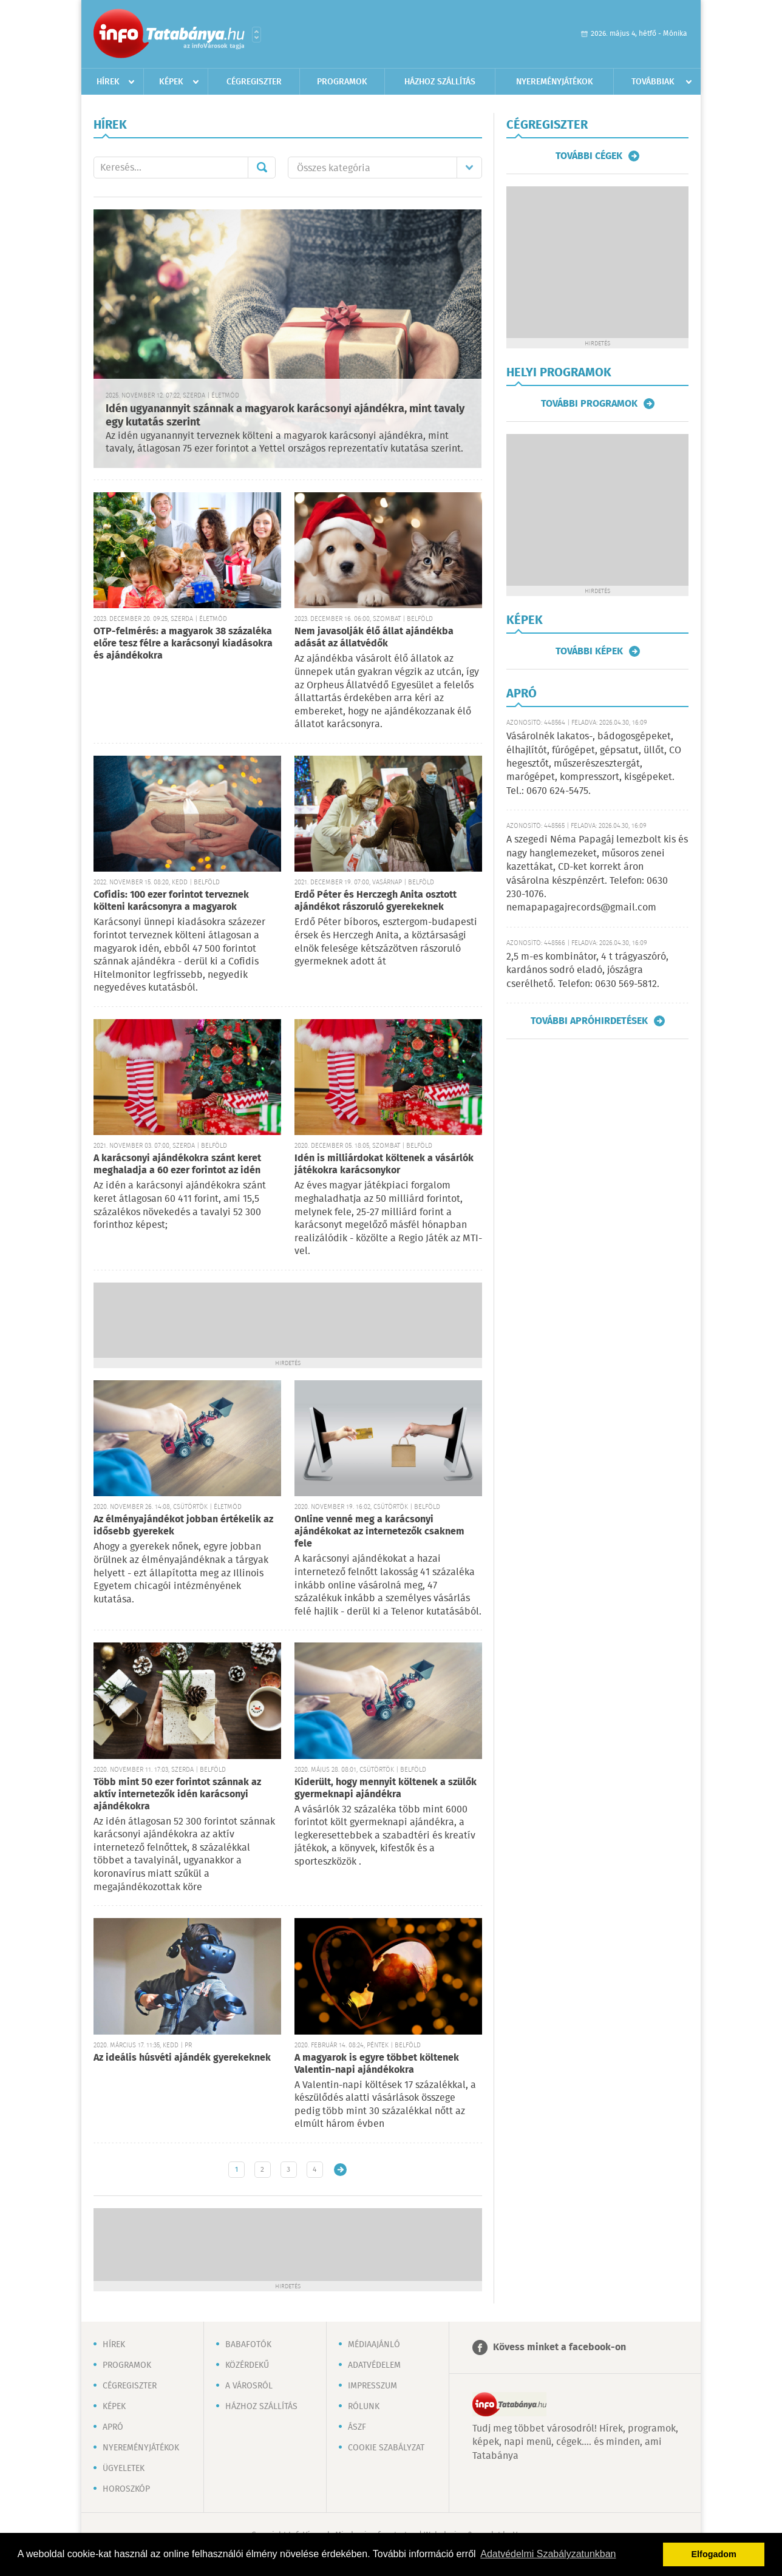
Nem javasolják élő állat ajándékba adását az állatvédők (374, 637)
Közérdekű (247, 2365)
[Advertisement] (288, 1319)
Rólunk (363, 2406)
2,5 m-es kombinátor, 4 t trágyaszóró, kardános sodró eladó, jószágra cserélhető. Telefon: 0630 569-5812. (587, 970)
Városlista (256, 34)
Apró (113, 2427)
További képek (589, 651)
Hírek (108, 82)
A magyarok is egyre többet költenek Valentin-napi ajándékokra (376, 2064)
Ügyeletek (123, 2468)
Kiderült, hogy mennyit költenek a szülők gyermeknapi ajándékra (385, 1788)
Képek (171, 82)
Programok (342, 82)
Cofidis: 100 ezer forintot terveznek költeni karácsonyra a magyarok (171, 901)
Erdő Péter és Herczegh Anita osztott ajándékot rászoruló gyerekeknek (375, 901)
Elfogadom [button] (714, 2554)
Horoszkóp (126, 2489)
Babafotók (248, 2344)
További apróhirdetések (589, 1020)
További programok (589, 403)
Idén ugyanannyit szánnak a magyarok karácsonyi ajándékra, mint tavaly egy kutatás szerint (285, 416)
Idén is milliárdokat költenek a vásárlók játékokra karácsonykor (384, 1164)
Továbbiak (653, 82)
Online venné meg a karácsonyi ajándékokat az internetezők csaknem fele (379, 1531)
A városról (249, 2386)
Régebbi (340, 2169)
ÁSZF (357, 2427)
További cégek (589, 156)
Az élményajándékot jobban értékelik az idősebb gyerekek (183, 1525)
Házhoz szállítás (439, 82)
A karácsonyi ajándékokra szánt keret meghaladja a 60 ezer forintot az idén (177, 1164)
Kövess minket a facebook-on (559, 2347)
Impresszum (372, 2386)
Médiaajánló (374, 2344)
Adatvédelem (374, 2365)
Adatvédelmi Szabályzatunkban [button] (548, 2554)
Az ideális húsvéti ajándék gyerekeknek (182, 2058)
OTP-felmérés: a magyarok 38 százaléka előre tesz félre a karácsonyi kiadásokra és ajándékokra (183, 643)
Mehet (262, 167)
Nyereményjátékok (554, 82)
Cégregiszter (254, 82)
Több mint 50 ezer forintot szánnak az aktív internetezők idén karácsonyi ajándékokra (177, 1794)
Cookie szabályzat (386, 2448)
